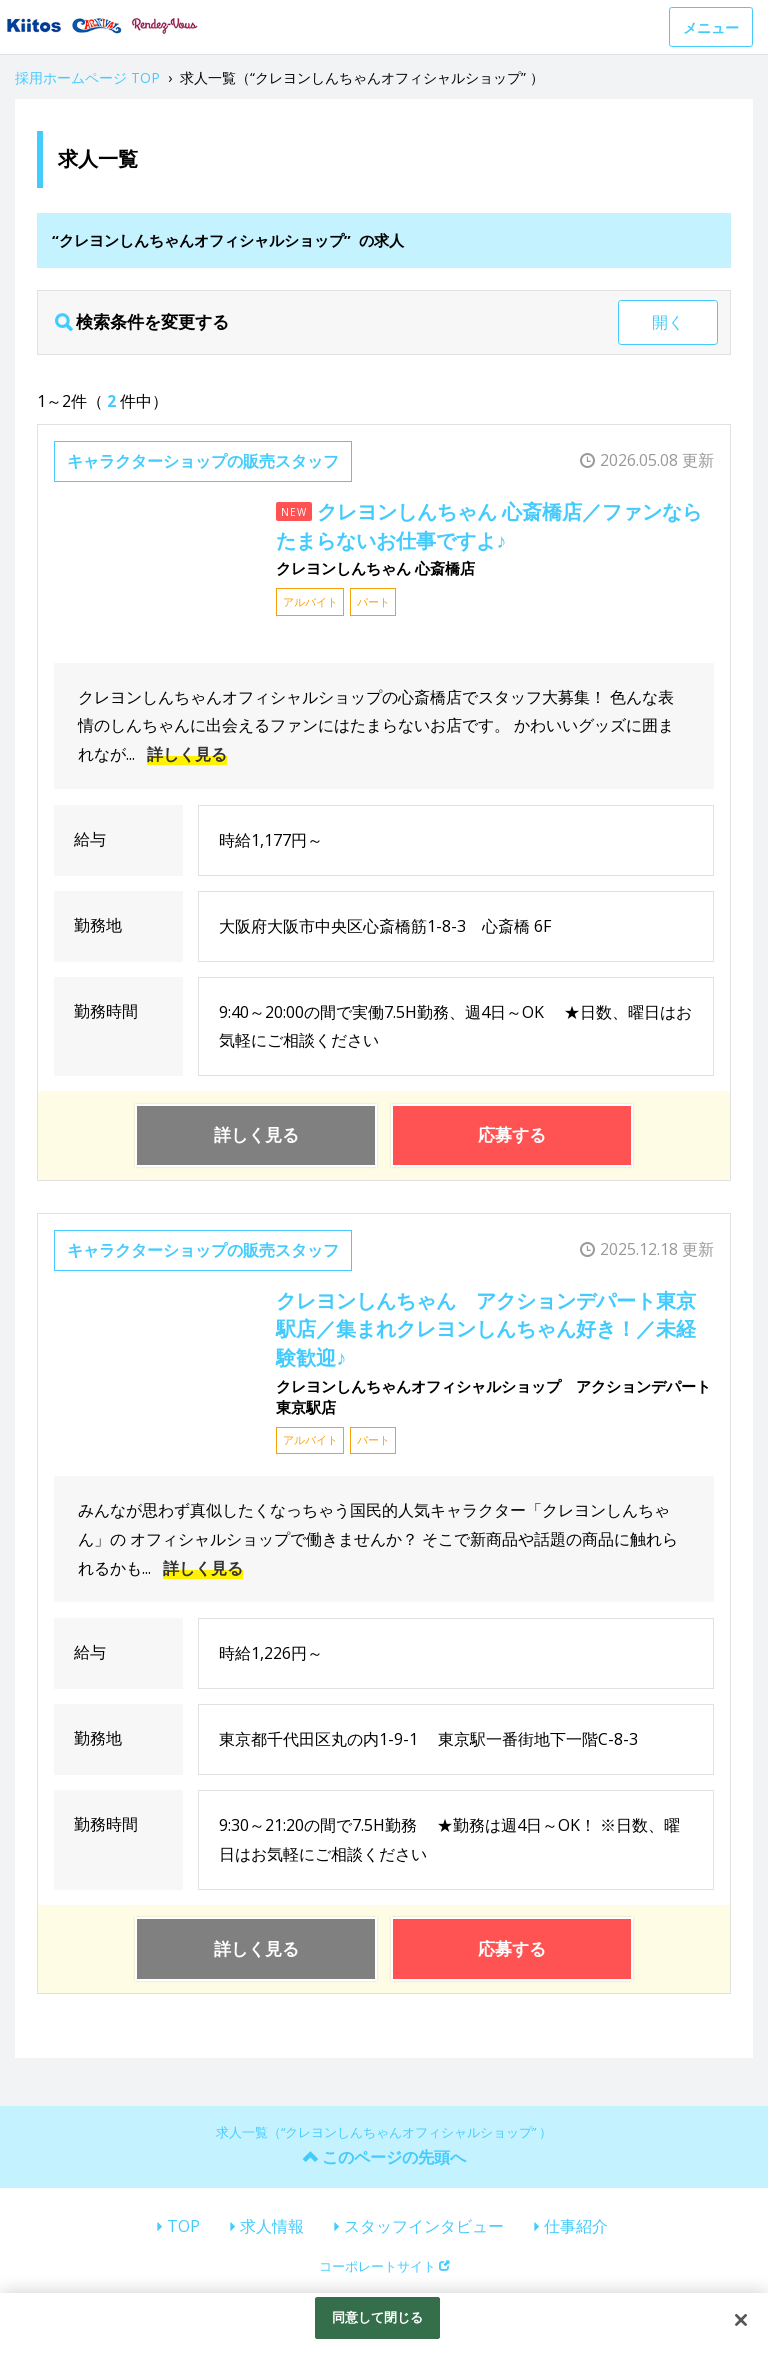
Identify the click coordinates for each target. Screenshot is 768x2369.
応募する (512, 1134)
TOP (183, 2226)
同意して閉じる (378, 2317)
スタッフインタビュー (424, 2226)
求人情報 (272, 2226)
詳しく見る (187, 754)
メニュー (711, 27)
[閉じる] (741, 2320)
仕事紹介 (576, 2226)
